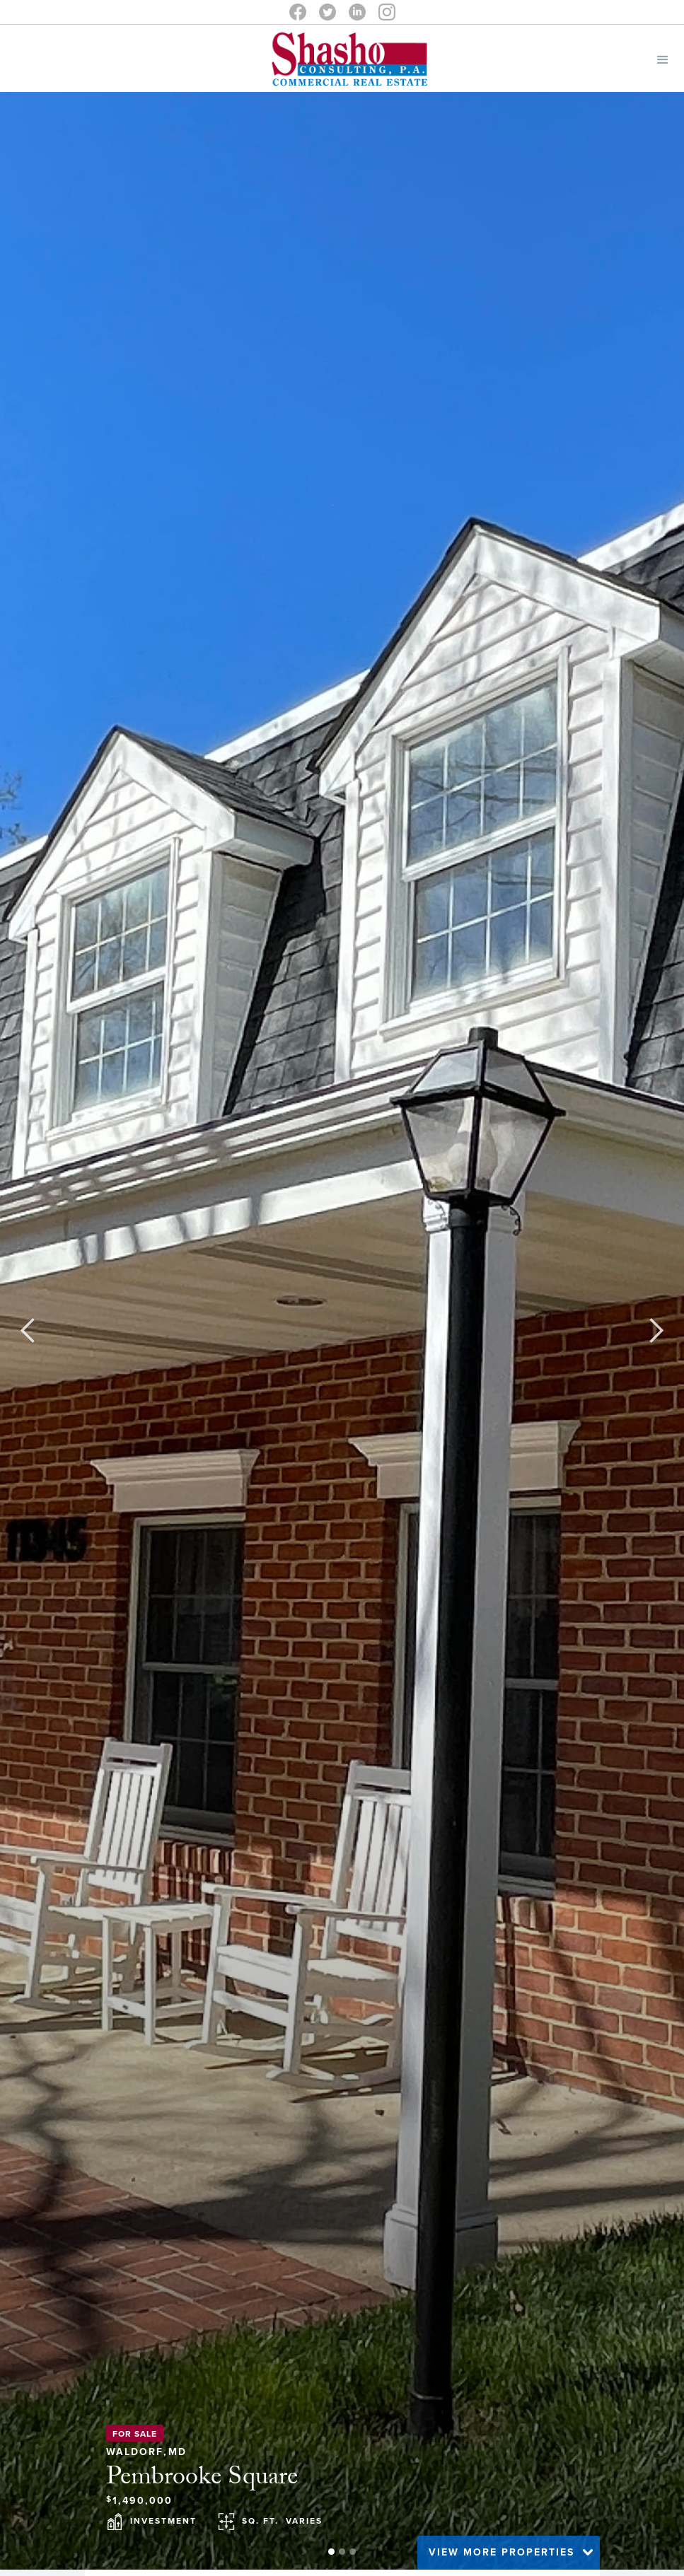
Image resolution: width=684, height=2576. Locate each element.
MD (177, 2449)
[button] (663, 58)
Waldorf (134, 2449)
